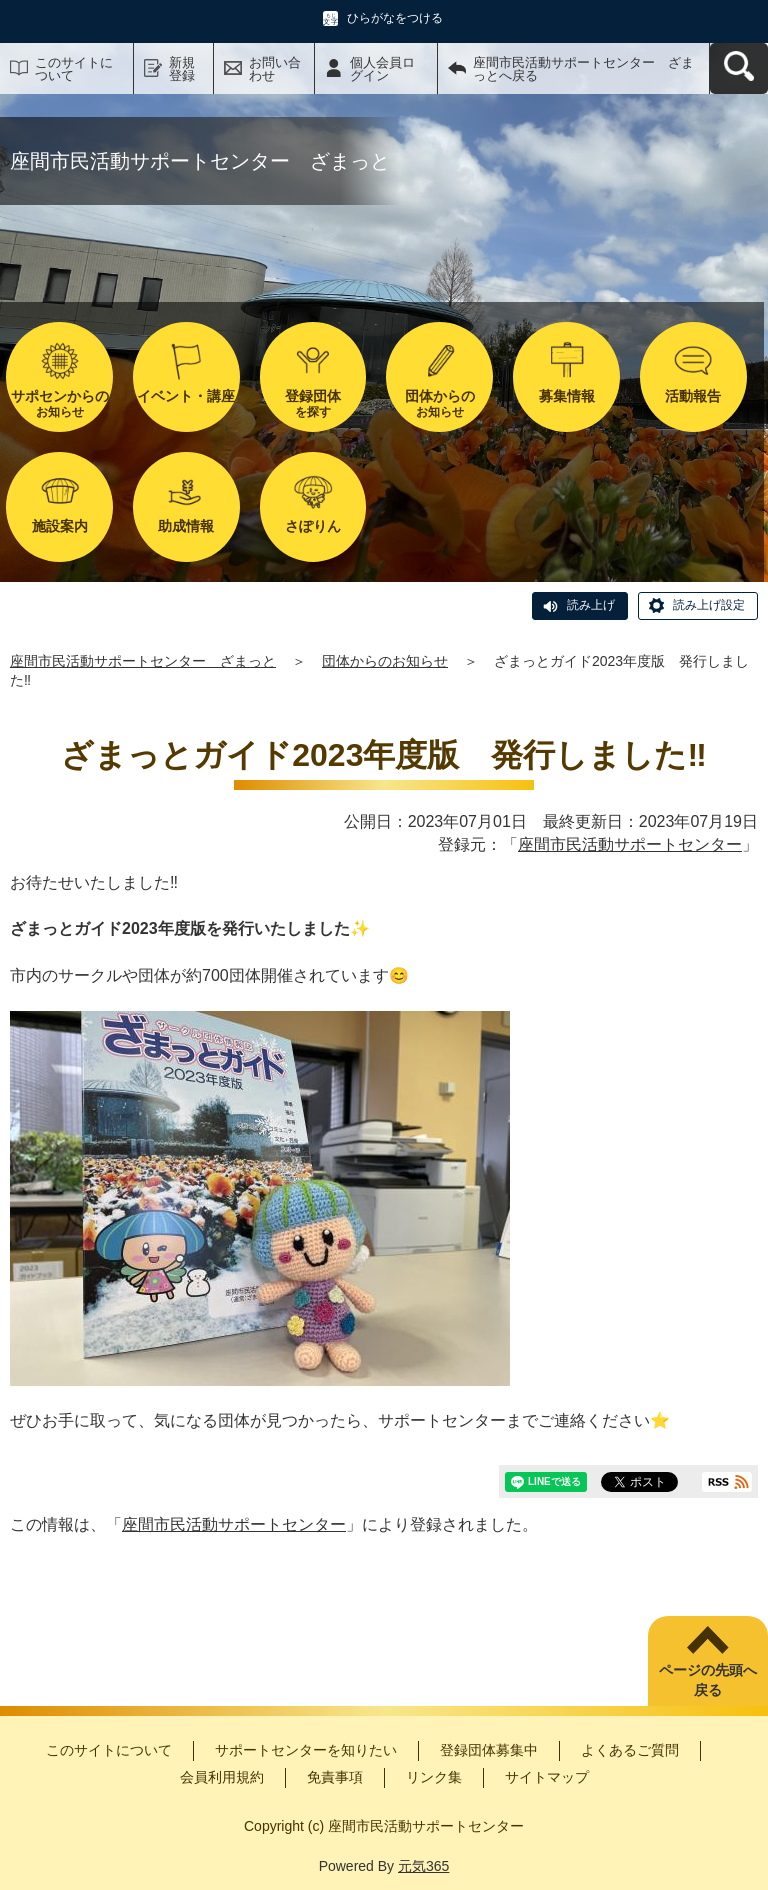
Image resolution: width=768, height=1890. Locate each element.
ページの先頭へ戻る (708, 1680)
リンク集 (434, 1777)
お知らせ (59, 403)
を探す (313, 403)
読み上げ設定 (709, 605)
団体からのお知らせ (385, 661)
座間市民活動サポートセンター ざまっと (143, 661)
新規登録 (182, 69)
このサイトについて (74, 69)
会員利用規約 (222, 1777)
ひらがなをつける (395, 18)
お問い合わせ (275, 69)
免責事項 (335, 1777)
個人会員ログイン (382, 69)
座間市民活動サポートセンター (630, 844)
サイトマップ (547, 1777)
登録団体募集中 (489, 1750)
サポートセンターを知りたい (306, 1750)
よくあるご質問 (630, 1750)
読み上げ (591, 605)
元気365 (423, 1866)
